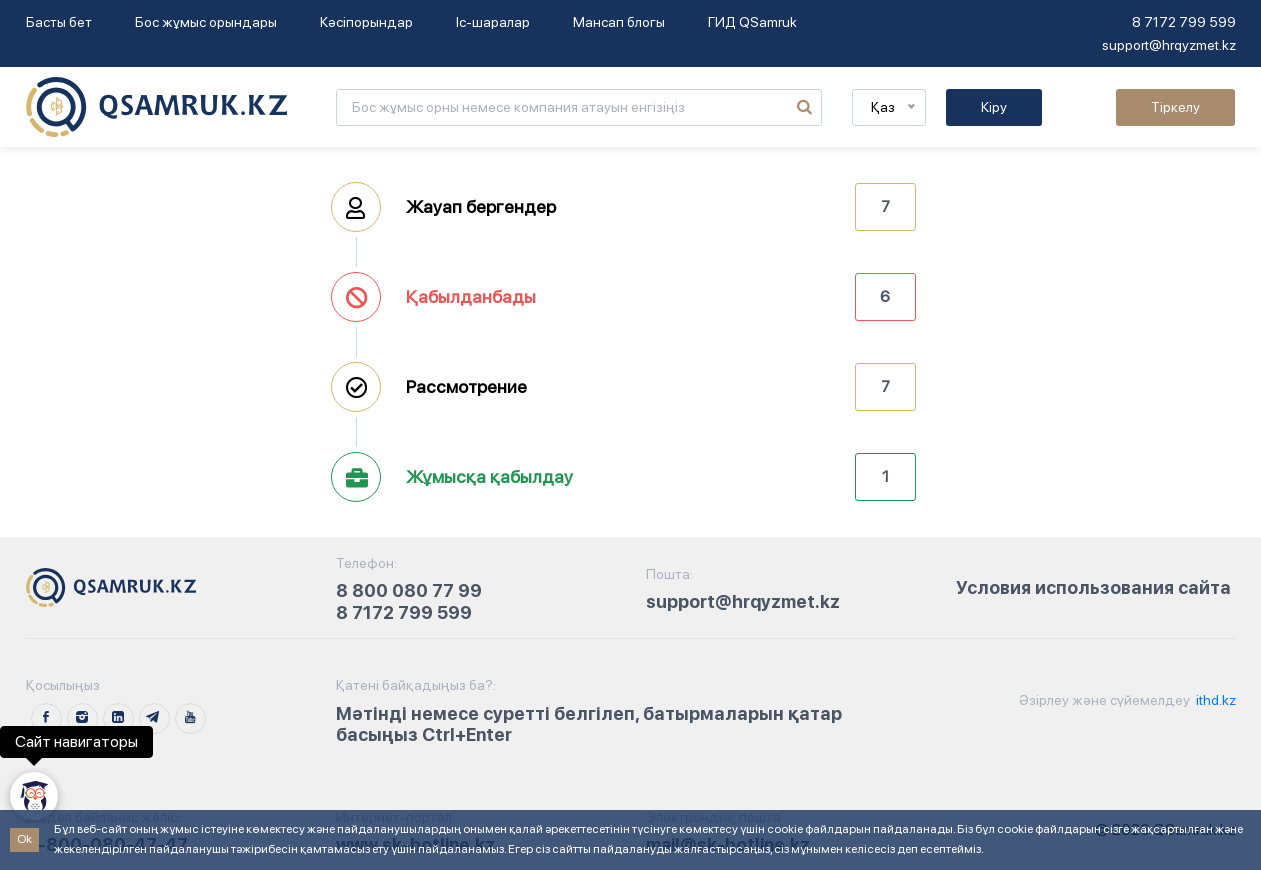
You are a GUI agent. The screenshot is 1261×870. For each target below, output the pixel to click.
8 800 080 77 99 (409, 590)
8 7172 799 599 (1184, 22)
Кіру (994, 107)
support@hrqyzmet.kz (1169, 45)
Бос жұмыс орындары (206, 22)
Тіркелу (1175, 107)
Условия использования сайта (1093, 587)
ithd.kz (1214, 700)
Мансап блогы (619, 22)
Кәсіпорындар (366, 22)
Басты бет (59, 22)
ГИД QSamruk (752, 22)
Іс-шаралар (493, 22)
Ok (24, 839)
